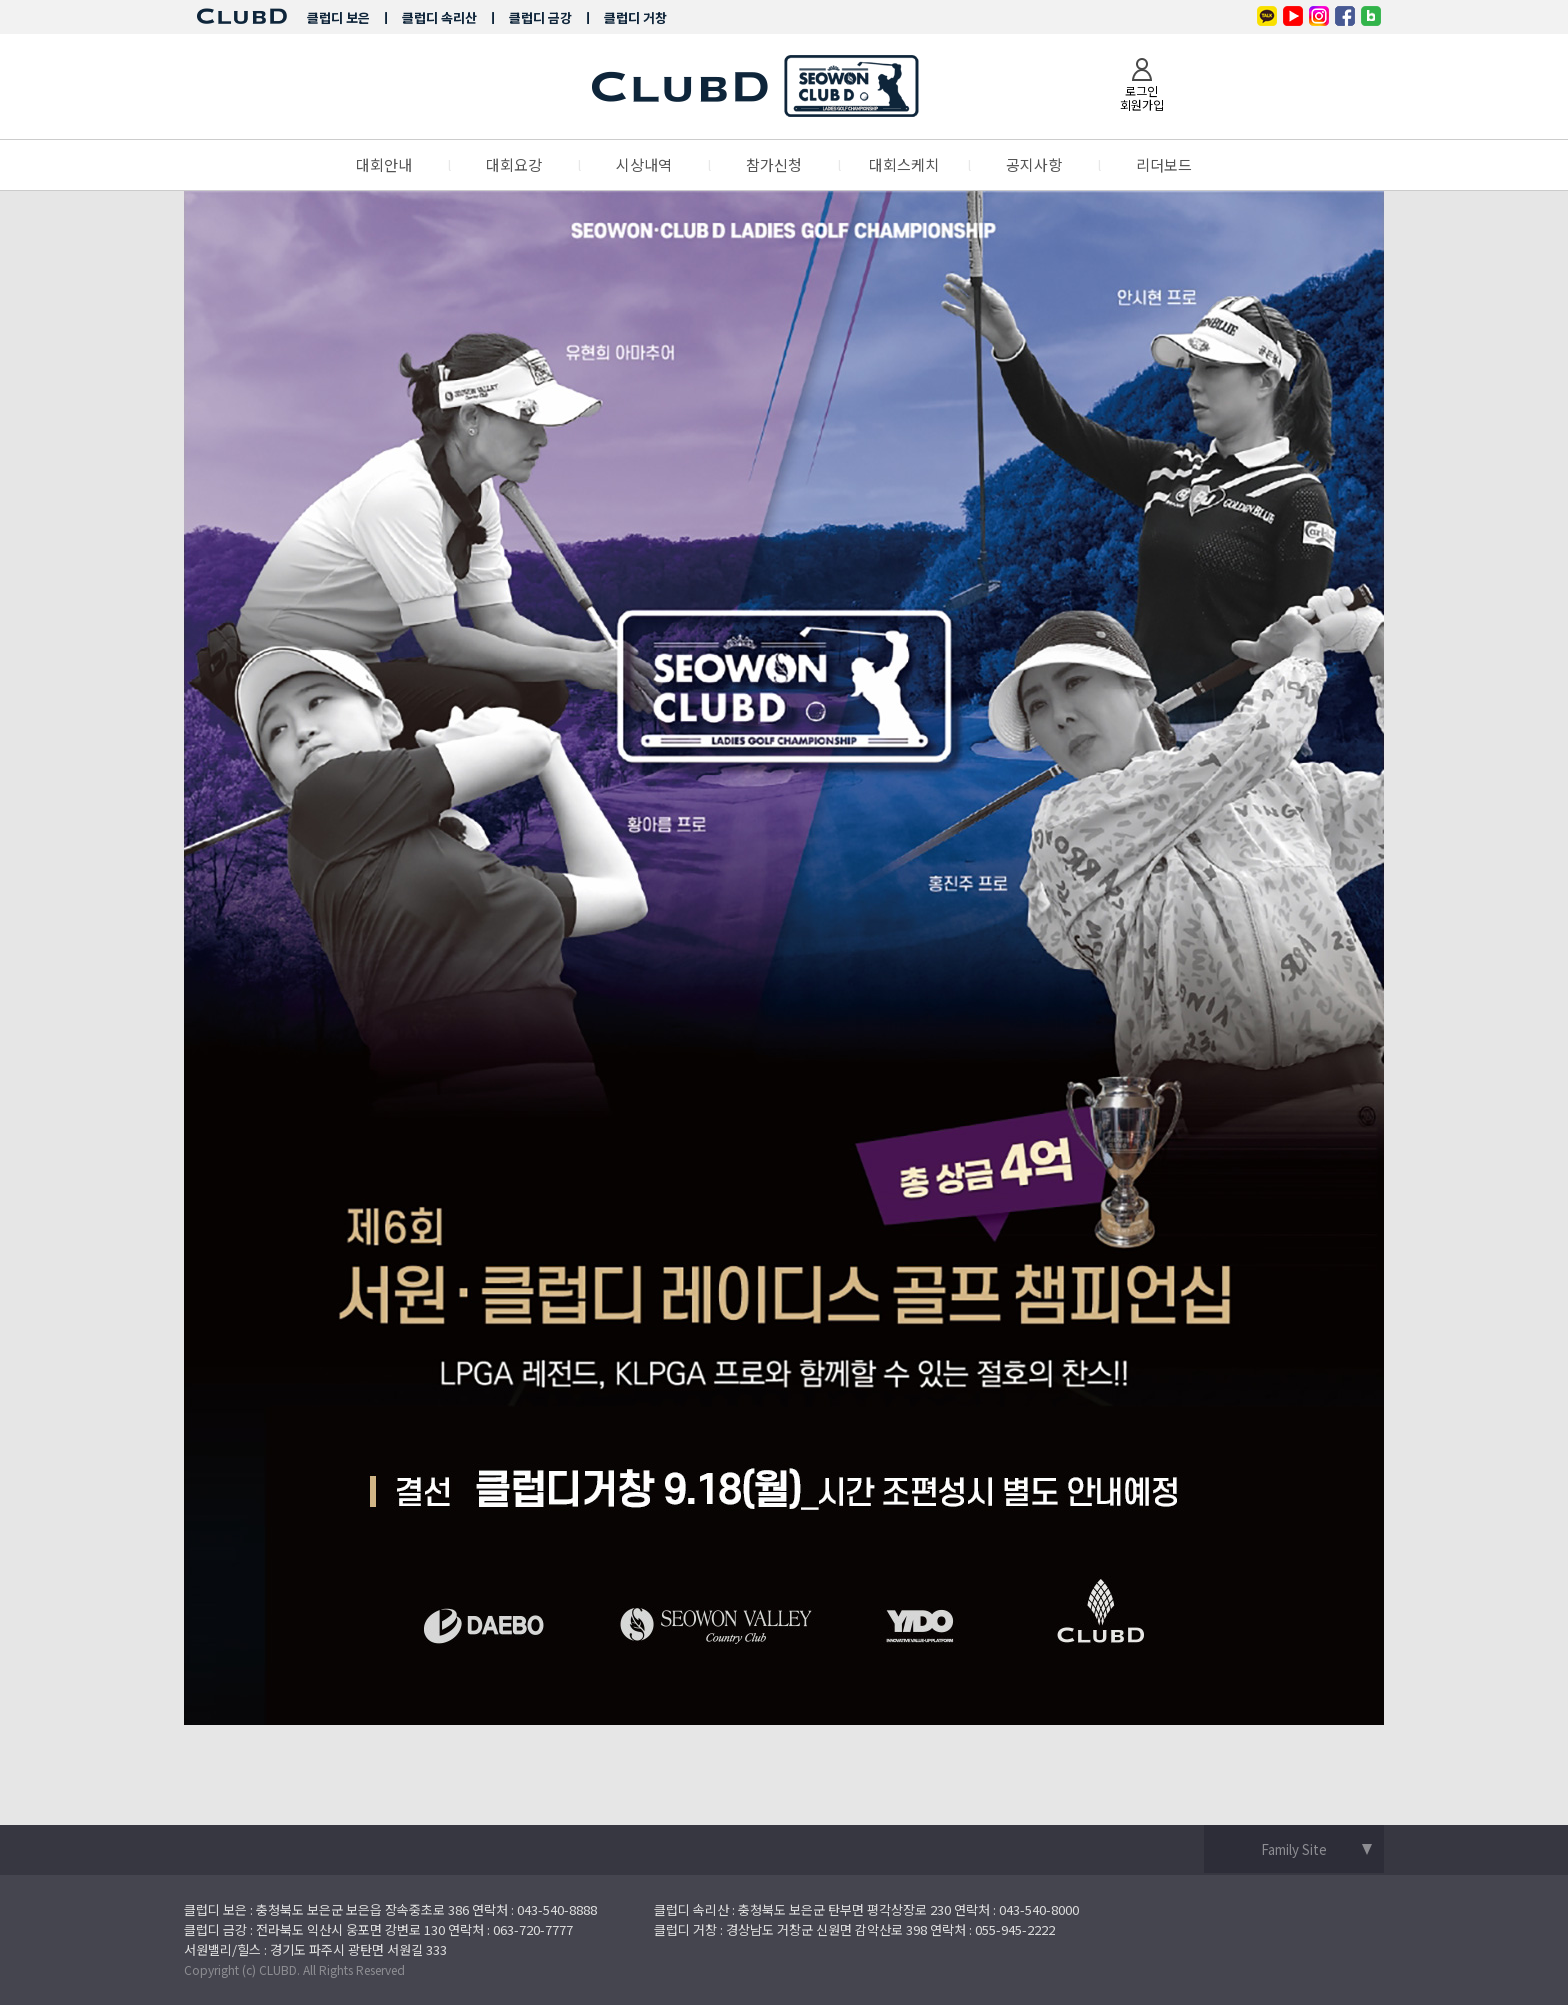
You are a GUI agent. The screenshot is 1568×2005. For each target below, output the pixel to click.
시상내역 (644, 164)
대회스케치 (904, 164)
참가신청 (774, 164)
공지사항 (1034, 164)
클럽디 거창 (635, 17)
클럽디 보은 (338, 17)
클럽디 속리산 (439, 17)
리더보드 (1164, 164)
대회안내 (384, 164)
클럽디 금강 (540, 17)
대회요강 (514, 164)
